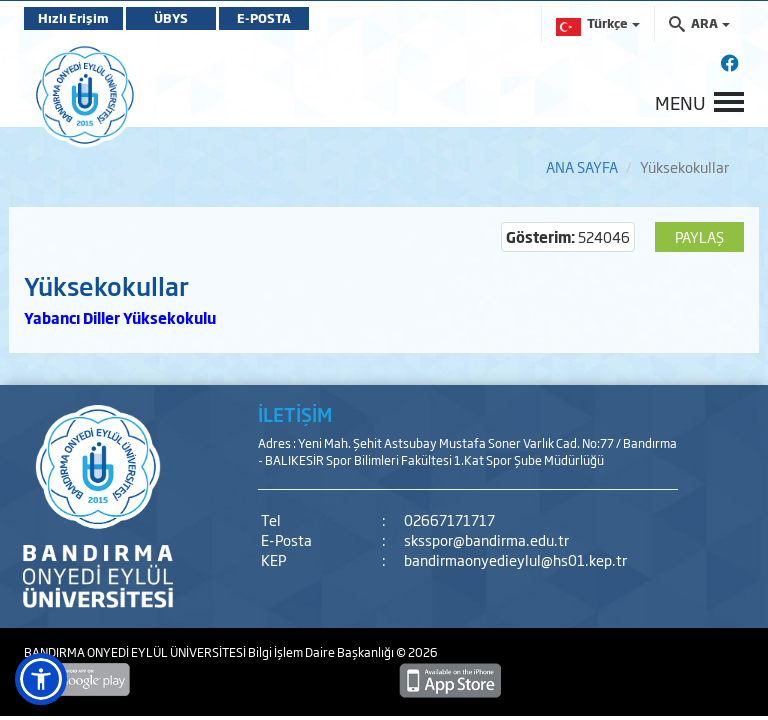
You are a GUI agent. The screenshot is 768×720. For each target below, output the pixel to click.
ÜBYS (171, 18)
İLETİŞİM (295, 414)
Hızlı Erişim (73, 18)
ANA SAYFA (582, 166)
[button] (41, 679)
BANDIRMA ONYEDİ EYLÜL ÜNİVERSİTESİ (136, 652)
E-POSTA (264, 18)
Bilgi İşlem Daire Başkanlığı (322, 652)
